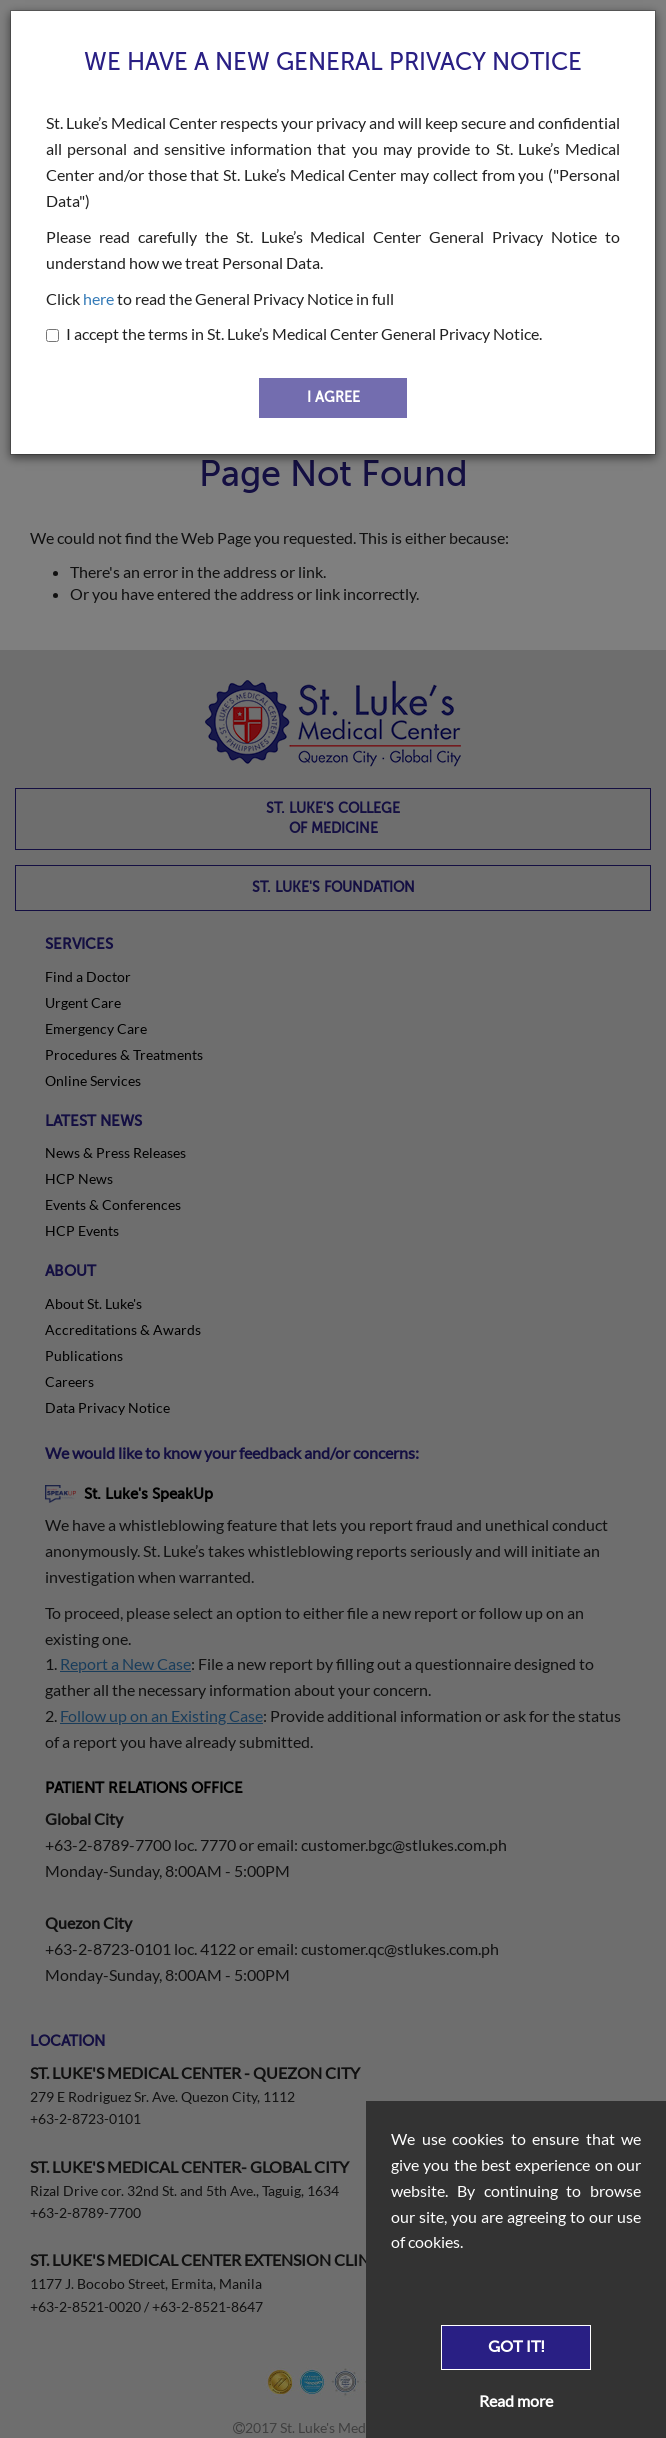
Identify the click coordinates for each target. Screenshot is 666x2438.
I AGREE (333, 397)
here (98, 298)
